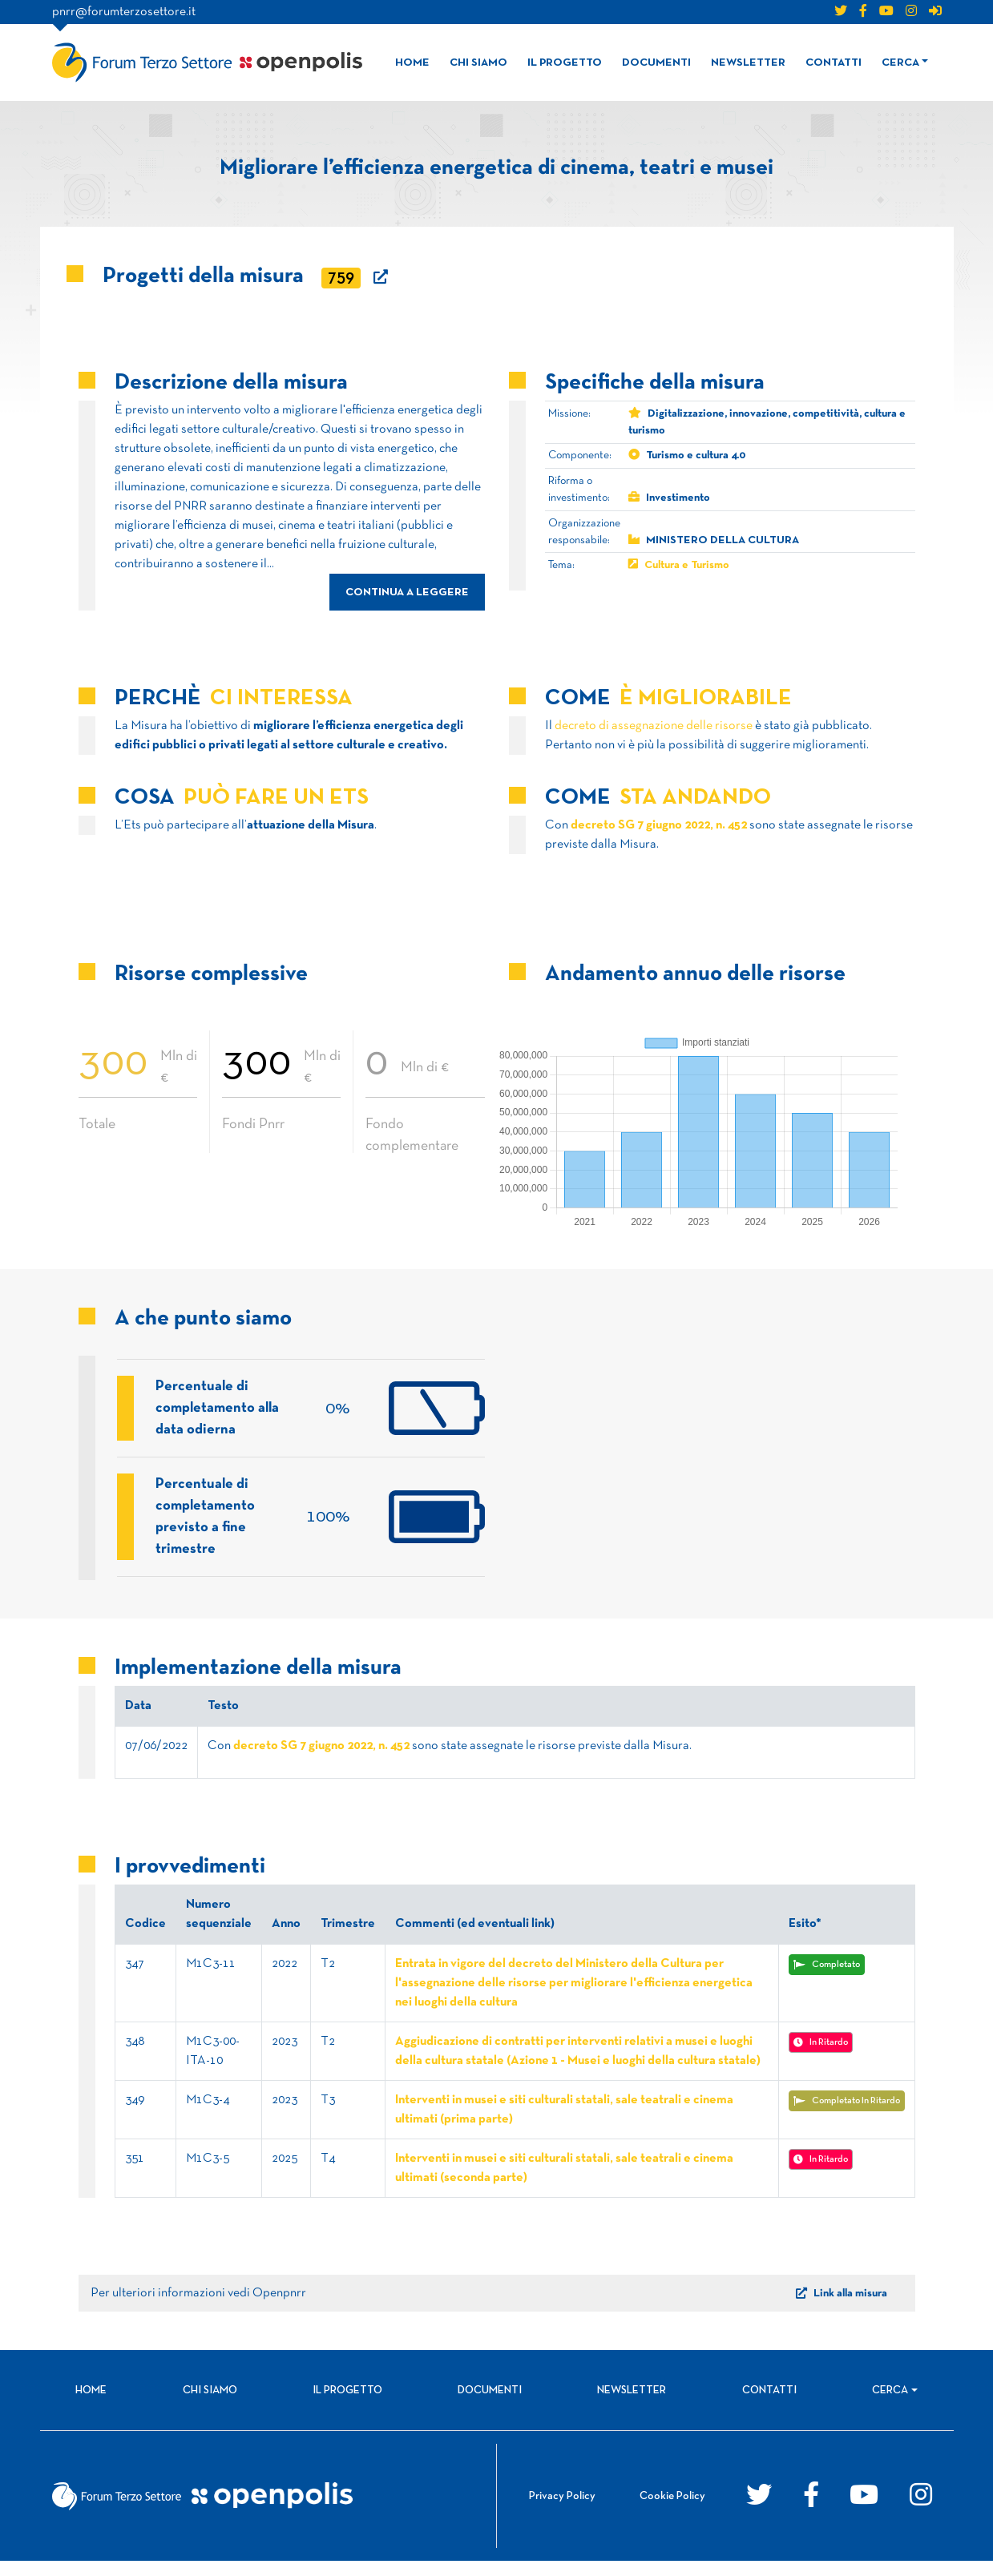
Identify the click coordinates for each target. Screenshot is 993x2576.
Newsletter (748, 63)
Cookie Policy (672, 2510)
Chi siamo (478, 63)
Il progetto (564, 63)
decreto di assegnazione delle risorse (654, 726)
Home (412, 63)
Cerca (900, 63)
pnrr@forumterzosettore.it (124, 12)
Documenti (656, 63)
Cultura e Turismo (686, 565)
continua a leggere (407, 592)
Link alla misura (841, 2308)
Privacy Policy (562, 2510)
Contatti (833, 63)
